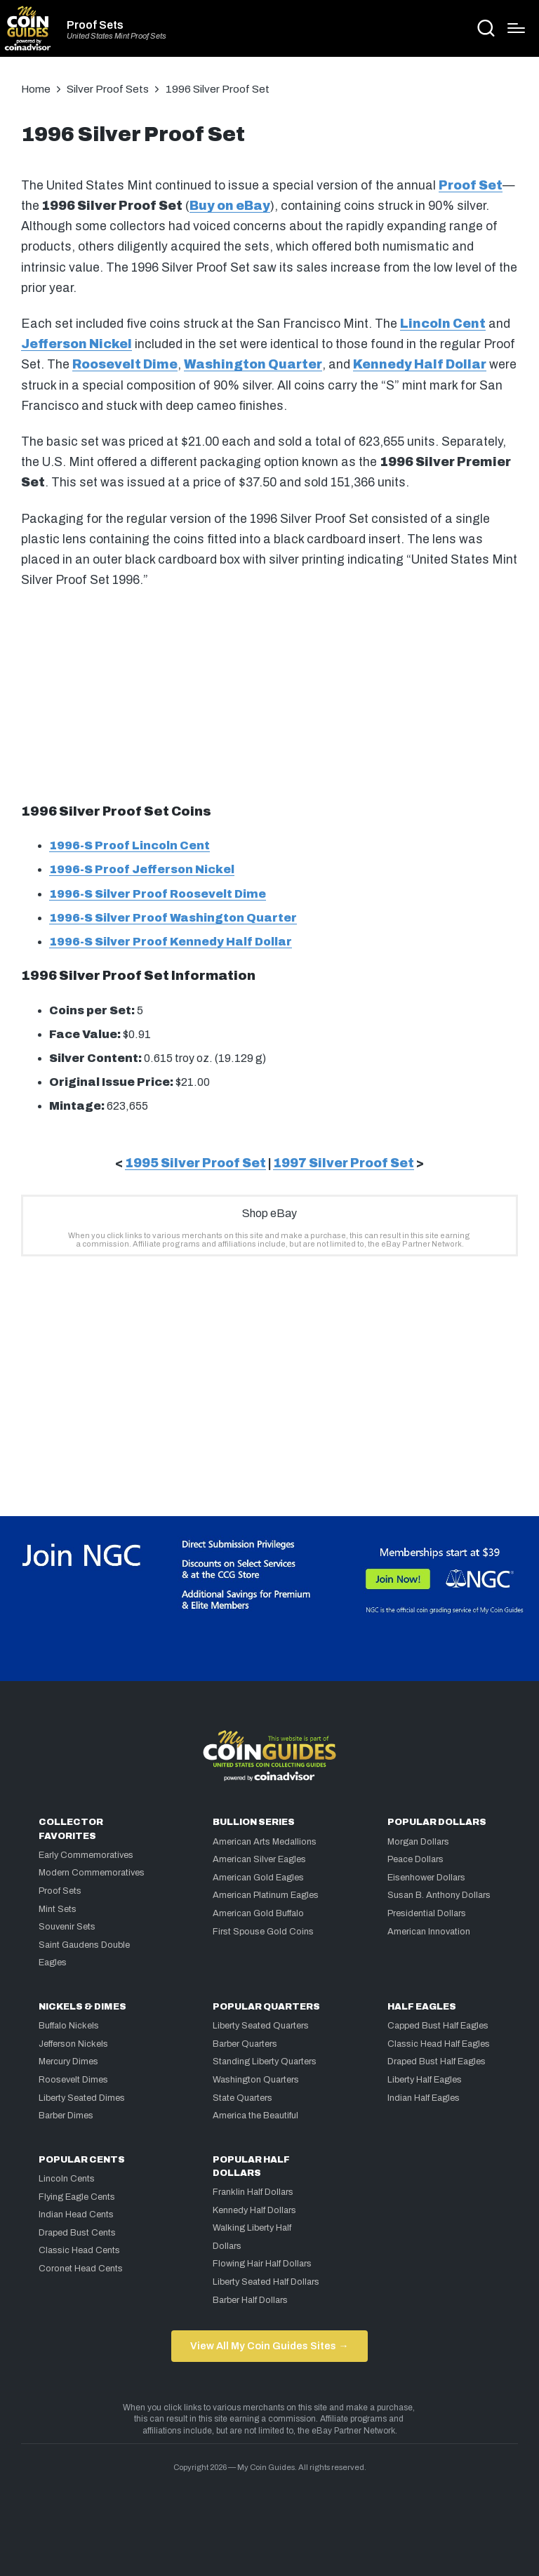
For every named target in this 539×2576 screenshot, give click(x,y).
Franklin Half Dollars (253, 2192)
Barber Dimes (66, 2115)
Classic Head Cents (79, 2250)
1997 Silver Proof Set (343, 1163)
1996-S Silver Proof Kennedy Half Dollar (170, 942)
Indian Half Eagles (423, 2098)
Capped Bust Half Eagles (437, 2026)
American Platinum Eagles (266, 1895)
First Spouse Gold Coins (263, 1932)
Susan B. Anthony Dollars (439, 1895)
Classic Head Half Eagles (438, 2044)
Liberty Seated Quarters (261, 2026)
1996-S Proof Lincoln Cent (129, 845)
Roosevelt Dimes (73, 2080)
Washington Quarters (256, 2080)
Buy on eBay (229, 206)
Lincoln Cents (67, 2179)
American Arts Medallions (265, 1842)
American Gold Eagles (258, 1878)
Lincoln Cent (443, 324)
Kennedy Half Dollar (419, 364)
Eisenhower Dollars (426, 1878)
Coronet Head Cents (81, 2268)
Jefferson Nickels (73, 2044)
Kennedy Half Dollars (254, 2210)
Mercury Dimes (68, 2061)
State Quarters (242, 2098)
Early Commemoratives (86, 1855)
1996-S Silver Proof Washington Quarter (173, 918)
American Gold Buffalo (258, 1913)
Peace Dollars (415, 1859)
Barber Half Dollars (250, 2300)
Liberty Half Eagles (424, 2080)
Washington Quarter (253, 364)
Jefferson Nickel (76, 344)
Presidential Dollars (426, 1913)
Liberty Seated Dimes (82, 2098)
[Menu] (516, 28)
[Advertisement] (269, 693)
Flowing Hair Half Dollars (262, 2264)
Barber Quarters (245, 2044)
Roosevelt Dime (125, 364)
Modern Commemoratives (92, 1873)
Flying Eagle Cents (77, 2197)
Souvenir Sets (67, 1927)
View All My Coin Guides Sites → (269, 2345)
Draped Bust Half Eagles (436, 2061)
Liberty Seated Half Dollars (266, 2282)
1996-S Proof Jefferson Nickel (141, 869)
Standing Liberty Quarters (265, 2061)
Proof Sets (95, 25)
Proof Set (471, 185)
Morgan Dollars (418, 1842)
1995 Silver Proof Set (195, 1163)
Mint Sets (57, 1909)
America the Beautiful (255, 2115)
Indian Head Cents (76, 2214)
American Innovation (428, 1932)
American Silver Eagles (259, 1859)
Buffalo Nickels (69, 2026)
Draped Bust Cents (77, 2233)
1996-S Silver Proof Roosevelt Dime (157, 894)
